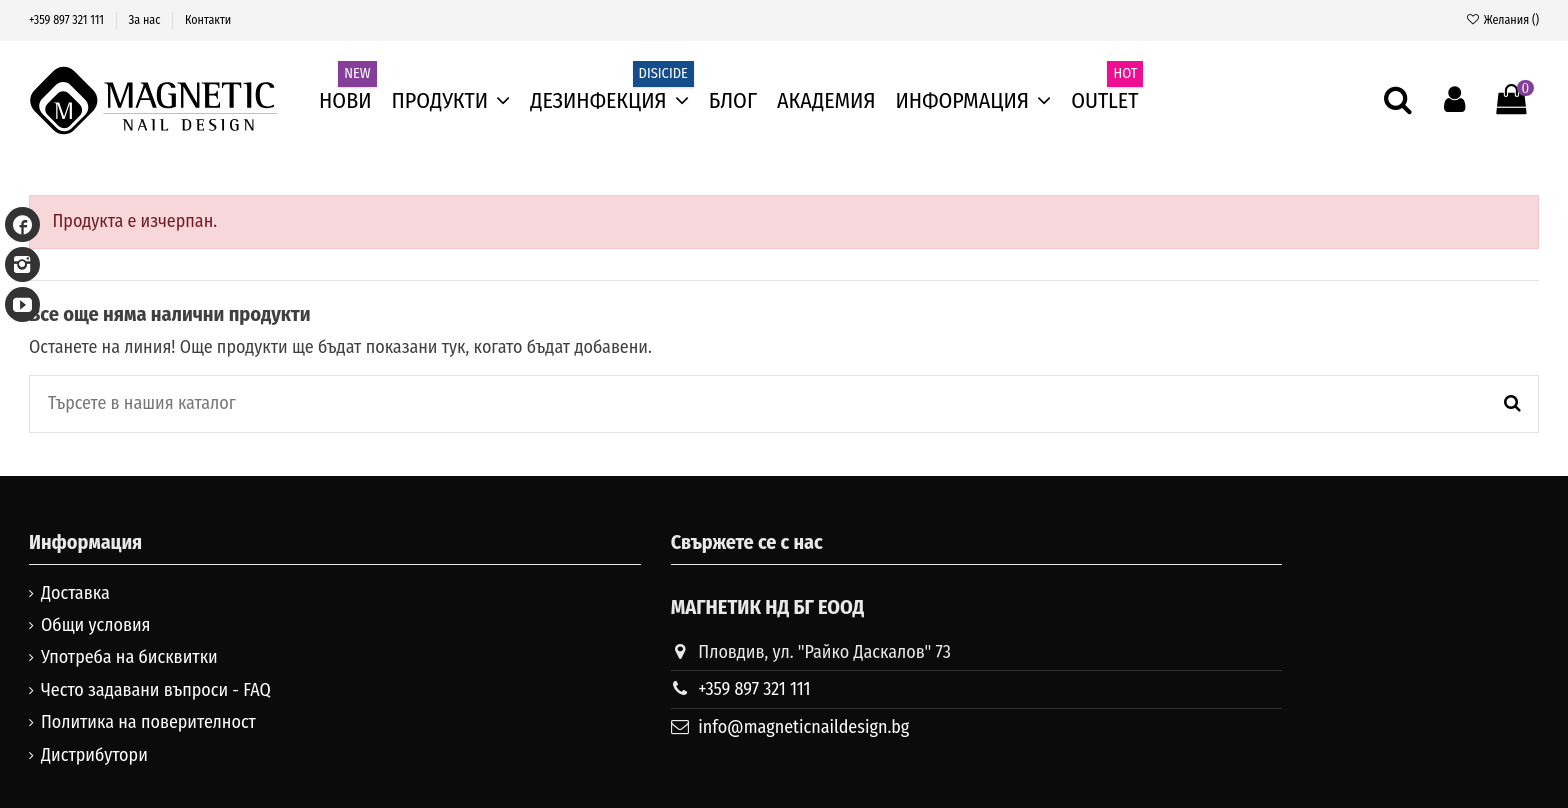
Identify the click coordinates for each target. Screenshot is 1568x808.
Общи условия (96, 625)
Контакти (208, 20)
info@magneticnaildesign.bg (803, 727)
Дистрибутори (94, 755)
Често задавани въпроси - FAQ (156, 690)
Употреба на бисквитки (129, 657)
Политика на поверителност (148, 722)
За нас (146, 20)
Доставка (75, 593)
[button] (974, 101)
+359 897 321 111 (68, 20)
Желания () (1502, 20)
